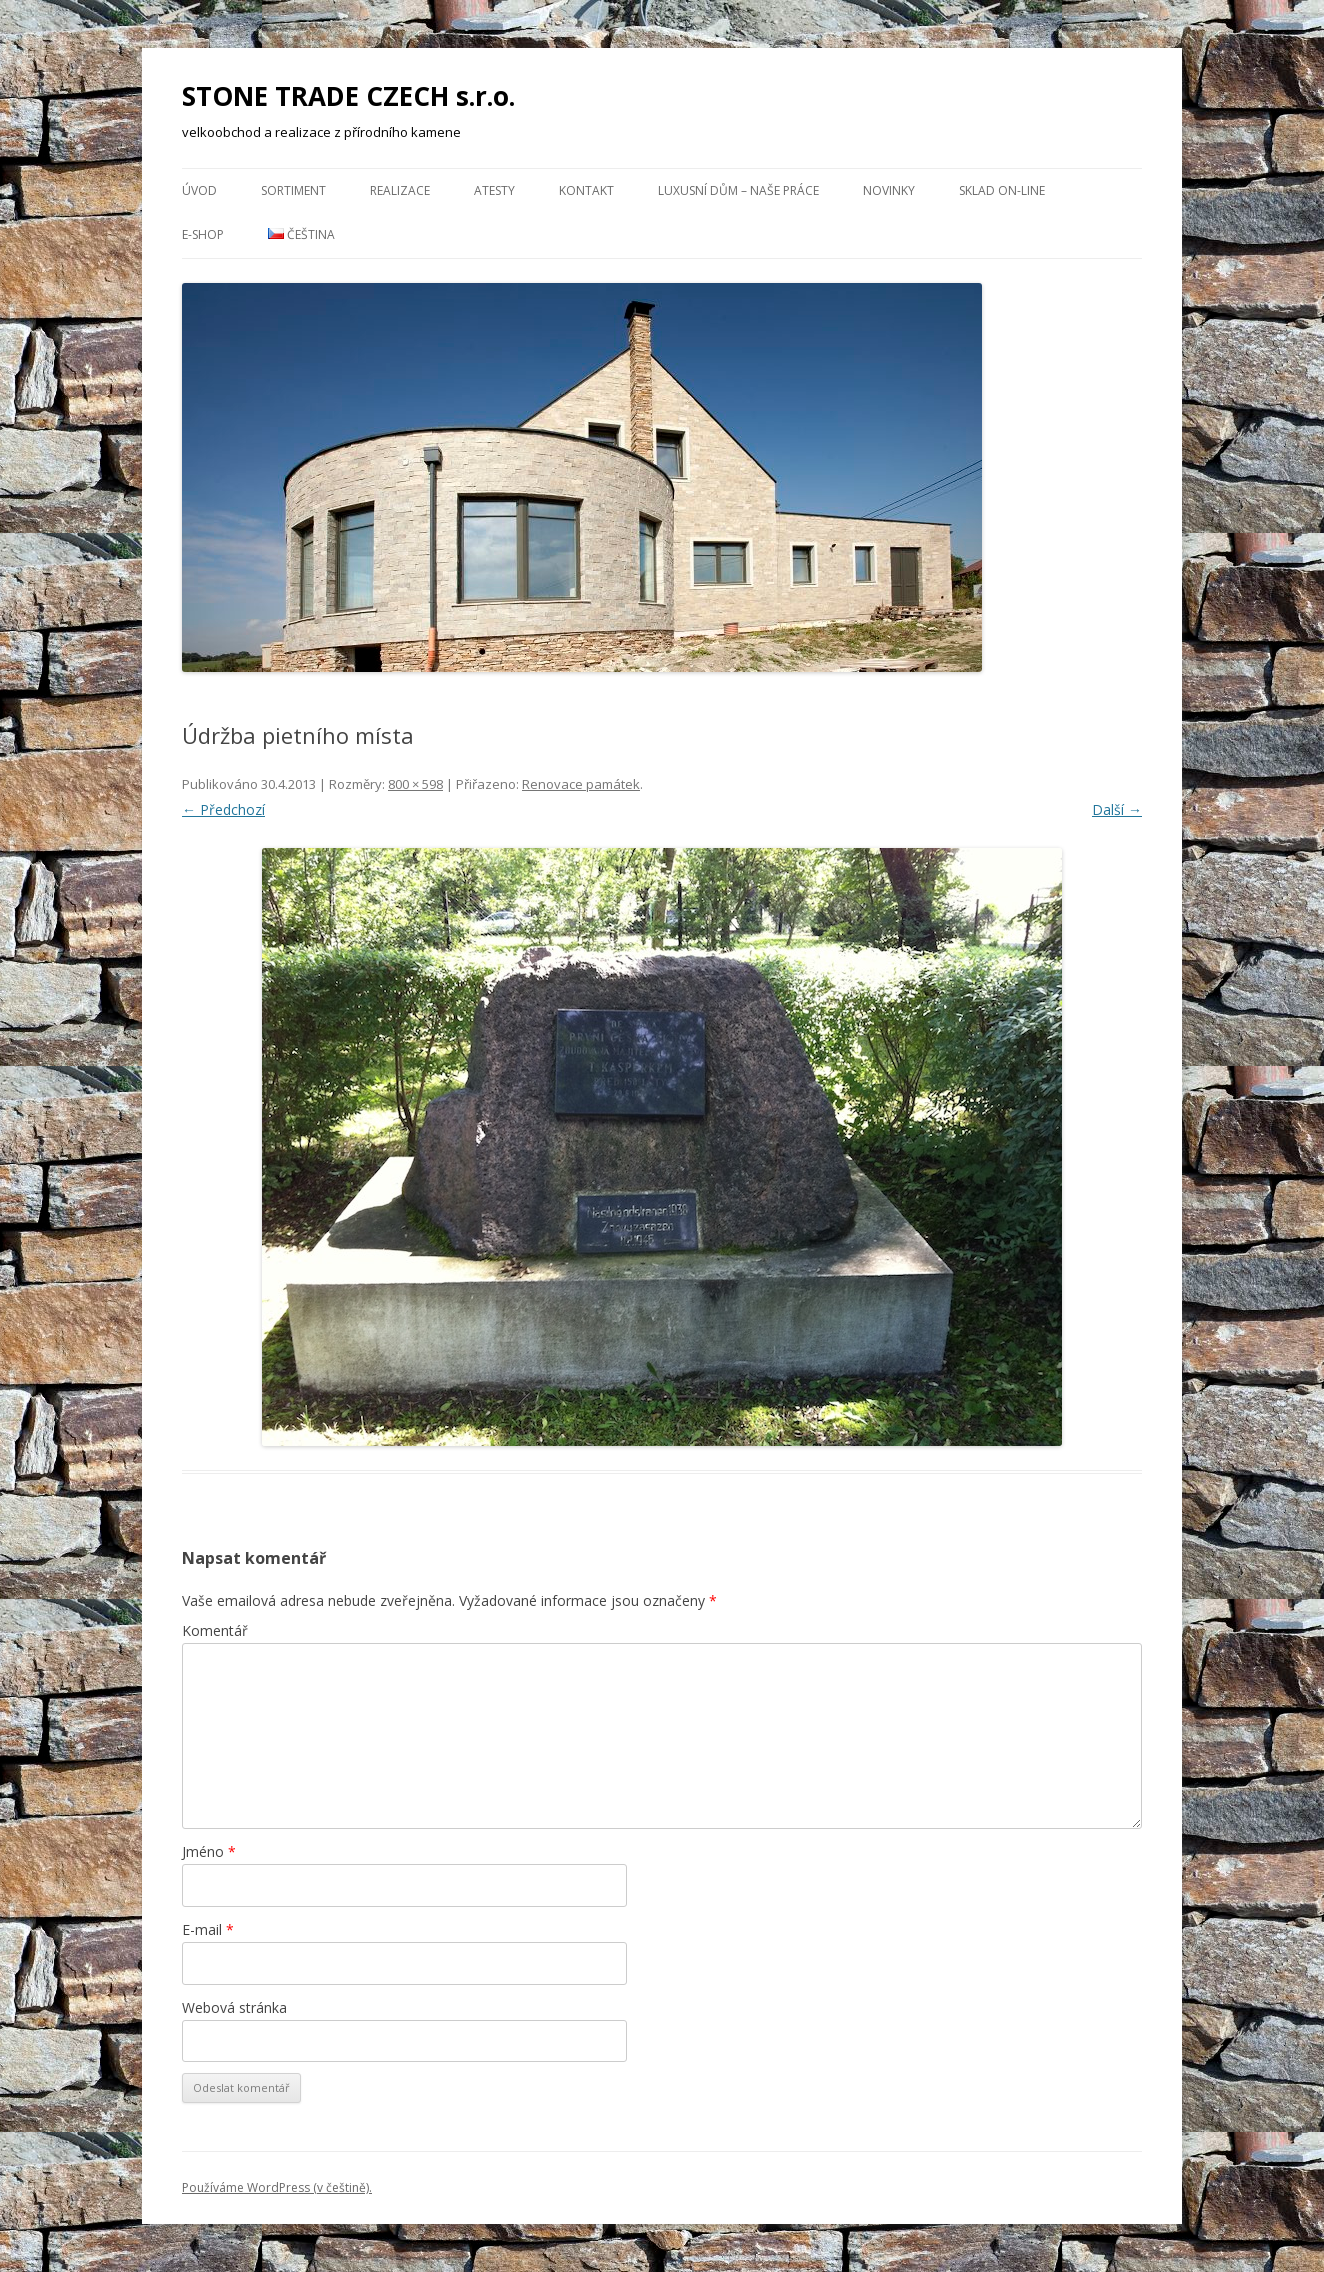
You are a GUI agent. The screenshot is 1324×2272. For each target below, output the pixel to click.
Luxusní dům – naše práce (738, 190)
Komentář (215, 1630)
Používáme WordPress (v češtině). (277, 2187)
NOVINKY (889, 190)
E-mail (208, 1929)
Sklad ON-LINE (1002, 190)
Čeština (301, 234)
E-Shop (203, 234)
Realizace (400, 190)
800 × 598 (415, 784)
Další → (1117, 809)
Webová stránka (234, 2007)
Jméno (209, 1851)
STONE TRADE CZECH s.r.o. (348, 96)
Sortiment (293, 190)
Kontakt (586, 190)
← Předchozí (223, 809)
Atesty (494, 190)
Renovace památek (581, 784)
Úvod (199, 190)
